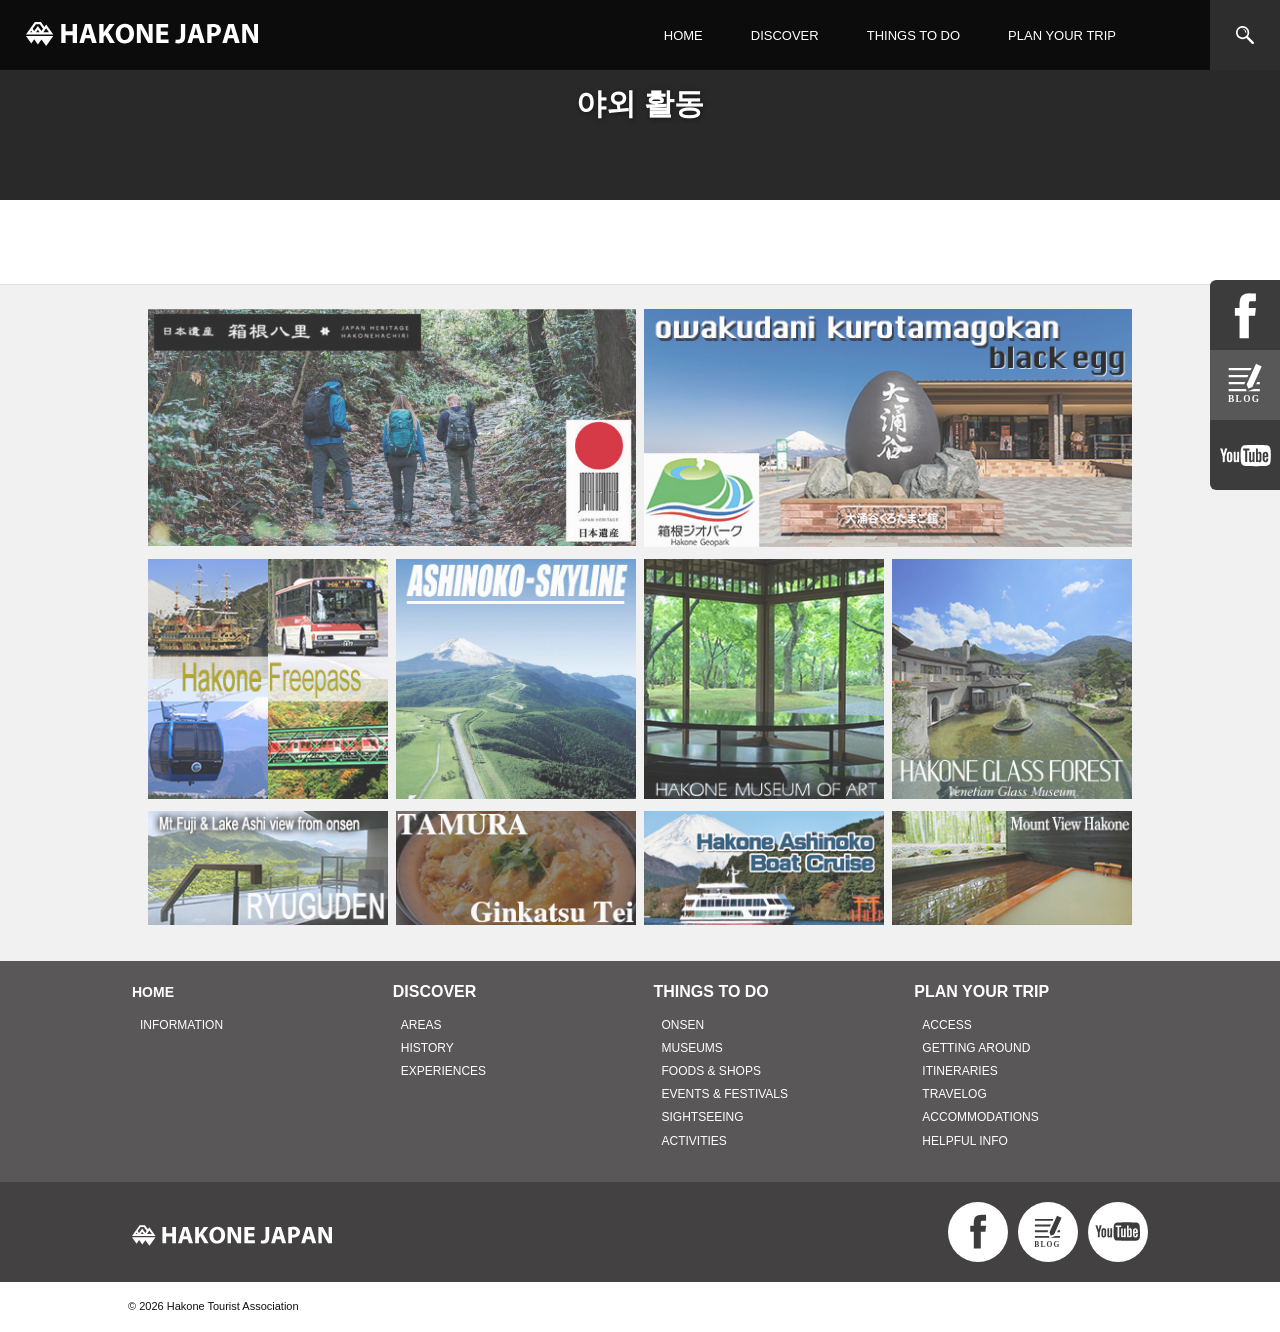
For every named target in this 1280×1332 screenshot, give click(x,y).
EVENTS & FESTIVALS (725, 1094)
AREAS (421, 1025)
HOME (683, 35)
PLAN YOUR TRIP (1062, 35)
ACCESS (946, 1025)
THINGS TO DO (913, 35)
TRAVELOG (954, 1094)
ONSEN (683, 1025)
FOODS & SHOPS (711, 1071)
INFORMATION (181, 1025)
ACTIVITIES (694, 1141)
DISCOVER (785, 35)
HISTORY (427, 1048)
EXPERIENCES (443, 1071)
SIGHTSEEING (703, 1117)
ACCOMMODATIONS (980, 1117)
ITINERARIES (959, 1071)
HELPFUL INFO (965, 1141)
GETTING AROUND (976, 1048)
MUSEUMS (692, 1048)
